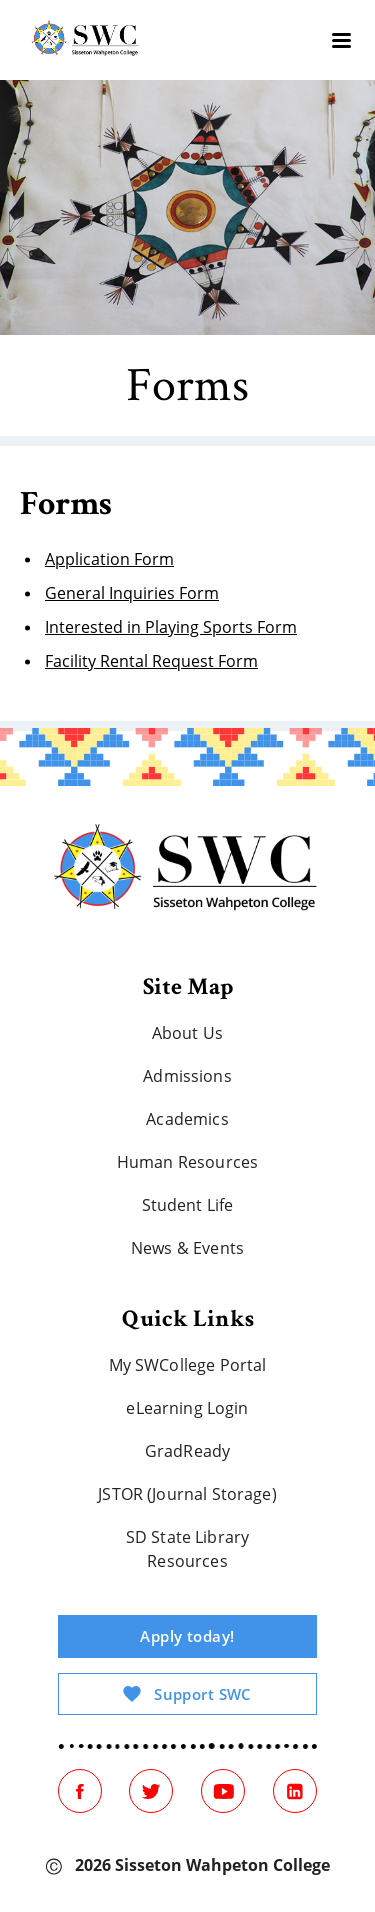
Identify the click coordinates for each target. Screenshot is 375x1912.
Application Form (109, 559)
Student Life (188, 1205)
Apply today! (187, 1636)
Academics (187, 1119)
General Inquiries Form (132, 593)
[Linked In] (295, 1791)
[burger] (341, 40)
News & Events (187, 1248)
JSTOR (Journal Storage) (187, 1494)
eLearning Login (187, 1408)
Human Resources (187, 1162)
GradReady (187, 1451)
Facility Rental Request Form (151, 661)
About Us (187, 1033)
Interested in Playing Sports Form (171, 627)
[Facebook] (80, 1791)
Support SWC (187, 1694)
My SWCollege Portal (188, 1365)
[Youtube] (223, 1791)
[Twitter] (151, 1791)
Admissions (187, 1076)
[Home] (188, 872)
